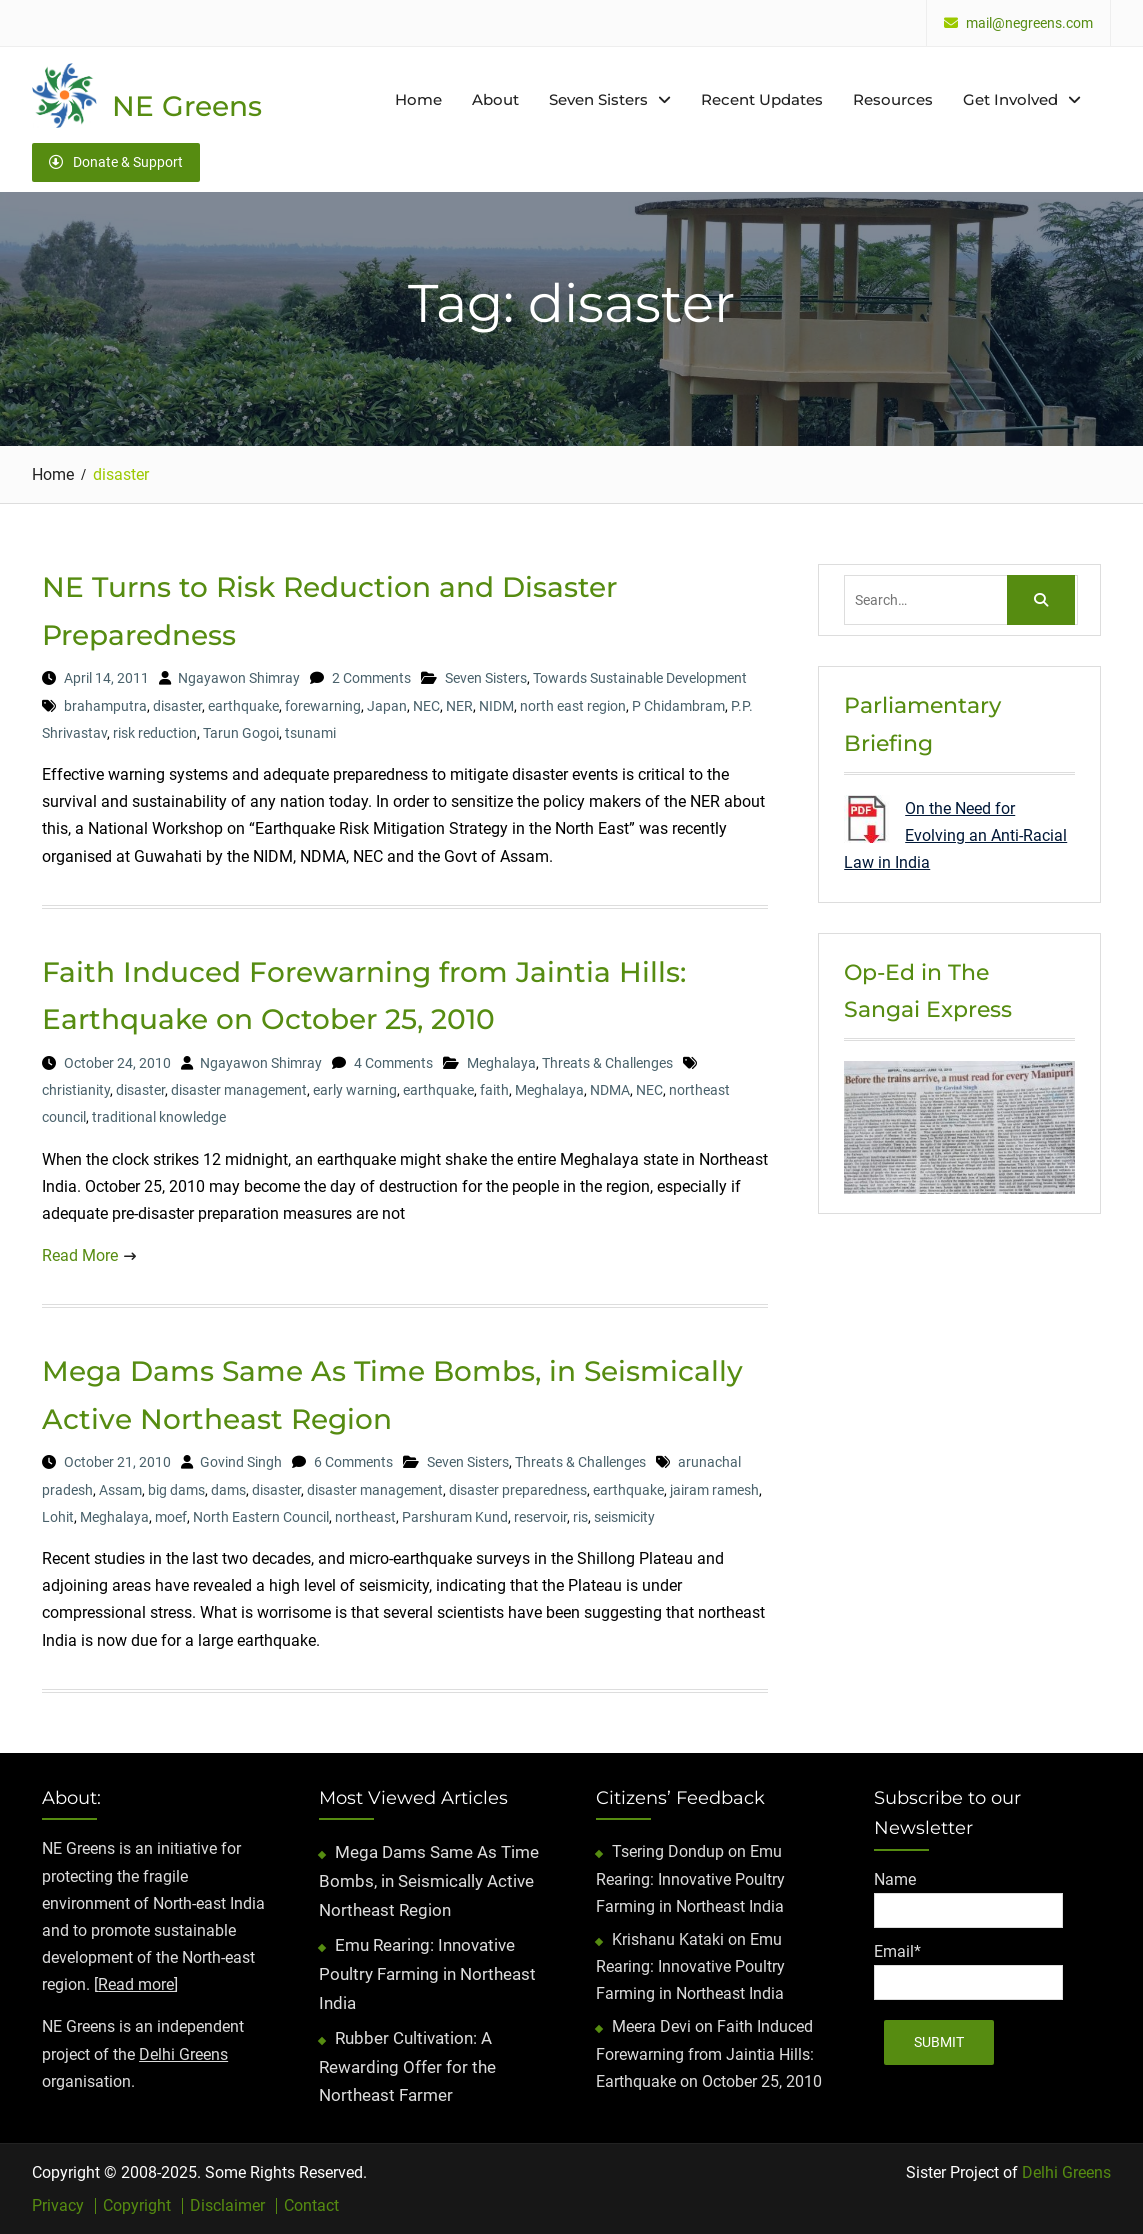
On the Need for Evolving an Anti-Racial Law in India (955, 835)
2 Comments (371, 678)
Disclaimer (227, 2206)
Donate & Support (116, 162)
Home (418, 99)
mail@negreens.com (1029, 23)
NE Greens (187, 106)
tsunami (310, 733)
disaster (177, 706)
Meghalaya (501, 1063)
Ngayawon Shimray (239, 678)
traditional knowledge (159, 1117)
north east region (573, 706)
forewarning (323, 706)
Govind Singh (241, 1462)
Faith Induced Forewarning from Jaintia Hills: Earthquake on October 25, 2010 (709, 2053)
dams (228, 1490)
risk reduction (155, 733)
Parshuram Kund (455, 1517)
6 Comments (353, 1462)
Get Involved (1010, 99)
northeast (365, 1517)
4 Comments (393, 1063)
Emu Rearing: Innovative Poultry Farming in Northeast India (427, 1974)
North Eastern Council (261, 1517)
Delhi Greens (183, 2054)
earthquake (243, 706)
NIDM (496, 706)
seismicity (624, 1517)
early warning (355, 1090)
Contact (311, 2206)
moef (171, 1517)
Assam (120, 1490)
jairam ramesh (714, 1490)
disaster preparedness (518, 1490)
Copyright (137, 2206)
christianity (76, 1090)
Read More (80, 1255)
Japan (387, 706)
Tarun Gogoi (241, 733)
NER (459, 706)
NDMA (610, 1090)
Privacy (58, 2206)
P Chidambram (678, 706)
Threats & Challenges (607, 1063)
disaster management (239, 1090)
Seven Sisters (598, 99)
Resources (893, 99)
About (495, 99)
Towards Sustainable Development (640, 678)
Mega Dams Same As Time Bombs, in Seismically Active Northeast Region (429, 1881)
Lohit (58, 1517)
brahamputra (105, 706)
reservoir (540, 1517)
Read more (136, 1984)
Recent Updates (762, 99)
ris (580, 1517)
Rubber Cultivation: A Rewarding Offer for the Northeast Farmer (407, 2067)
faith (494, 1090)
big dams (176, 1490)
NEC (426, 706)
